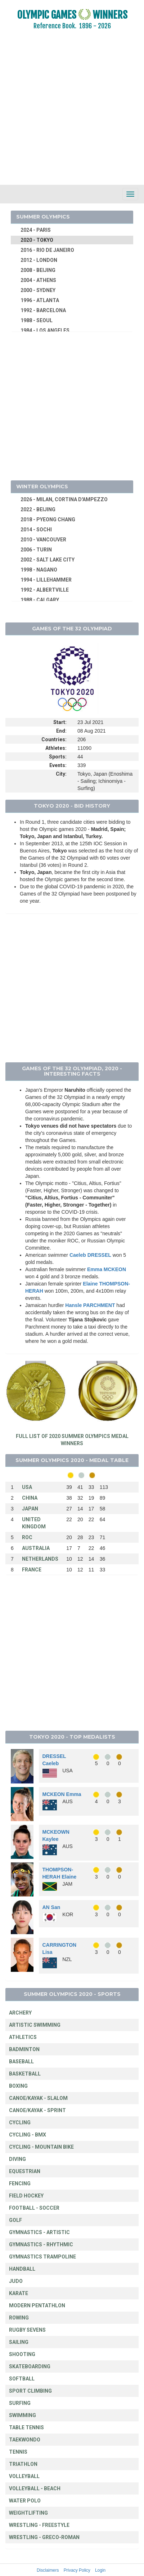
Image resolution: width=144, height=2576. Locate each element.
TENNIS (18, 2452)
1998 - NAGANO (39, 570)
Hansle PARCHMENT (90, 1305)
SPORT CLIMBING (30, 2391)
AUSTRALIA (36, 1548)
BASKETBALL (25, 2074)
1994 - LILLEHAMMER (46, 580)
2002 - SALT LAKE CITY (48, 560)
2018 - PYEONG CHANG (48, 519)
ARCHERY (20, 2013)
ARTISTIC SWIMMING (34, 2025)
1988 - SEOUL (37, 320)
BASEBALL (21, 2061)
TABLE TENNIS (26, 2427)
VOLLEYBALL (24, 2476)
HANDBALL (22, 2269)
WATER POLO (25, 2501)
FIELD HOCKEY (26, 2196)
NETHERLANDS (40, 1559)
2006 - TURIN (36, 550)
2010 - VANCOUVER (43, 539)
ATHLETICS (23, 2037)
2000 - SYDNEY (38, 290)
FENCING (20, 2183)
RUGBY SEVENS (27, 2330)
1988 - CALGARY (40, 600)
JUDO (16, 2281)
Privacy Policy (77, 2570)
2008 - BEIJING (38, 270)
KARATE (18, 2293)
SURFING (20, 2403)
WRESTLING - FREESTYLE (39, 2525)
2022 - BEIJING (38, 509)
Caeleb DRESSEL (90, 1255)
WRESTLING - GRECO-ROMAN (44, 2537)
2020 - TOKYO (37, 240)
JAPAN (30, 1509)
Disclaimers (48, 2570)
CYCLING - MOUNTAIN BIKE (41, 2147)
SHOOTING (22, 2354)
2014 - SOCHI (36, 529)
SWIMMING (22, 2415)
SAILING (18, 2342)
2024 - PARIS (36, 230)
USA (27, 1487)
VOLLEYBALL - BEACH (34, 2488)
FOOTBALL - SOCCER (34, 2208)
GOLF (15, 2220)
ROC (27, 1537)
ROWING (19, 2318)
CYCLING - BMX (27, 2135)
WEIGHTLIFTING (28, 2513)
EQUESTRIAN (24, 2171)
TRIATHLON (23, 2464)
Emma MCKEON (106, 1269)
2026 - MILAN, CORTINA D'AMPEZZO (64, 499)
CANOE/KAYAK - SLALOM (38, 2098)
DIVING (17, 2159)
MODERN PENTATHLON (37, 2305)
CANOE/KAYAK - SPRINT (37, 2110)
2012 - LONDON (39, 260)
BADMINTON (24, 2049)
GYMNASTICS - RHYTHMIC (41, 2244)
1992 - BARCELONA (43, 310)
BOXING (18, 2086)
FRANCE (31, 1570)
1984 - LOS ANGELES (45, 330)
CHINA (29, 1498)
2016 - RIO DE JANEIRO (47, 250)
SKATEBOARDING (29, 2366)
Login (100, 2570)
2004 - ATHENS (38, 280)
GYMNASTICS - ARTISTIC (39, 2232)
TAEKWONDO (24, 2440)
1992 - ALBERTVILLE (45, 590)
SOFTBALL (22, 2379)
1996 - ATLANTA (40, 300)
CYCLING (20, 2122)
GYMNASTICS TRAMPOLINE (42, 2257)
